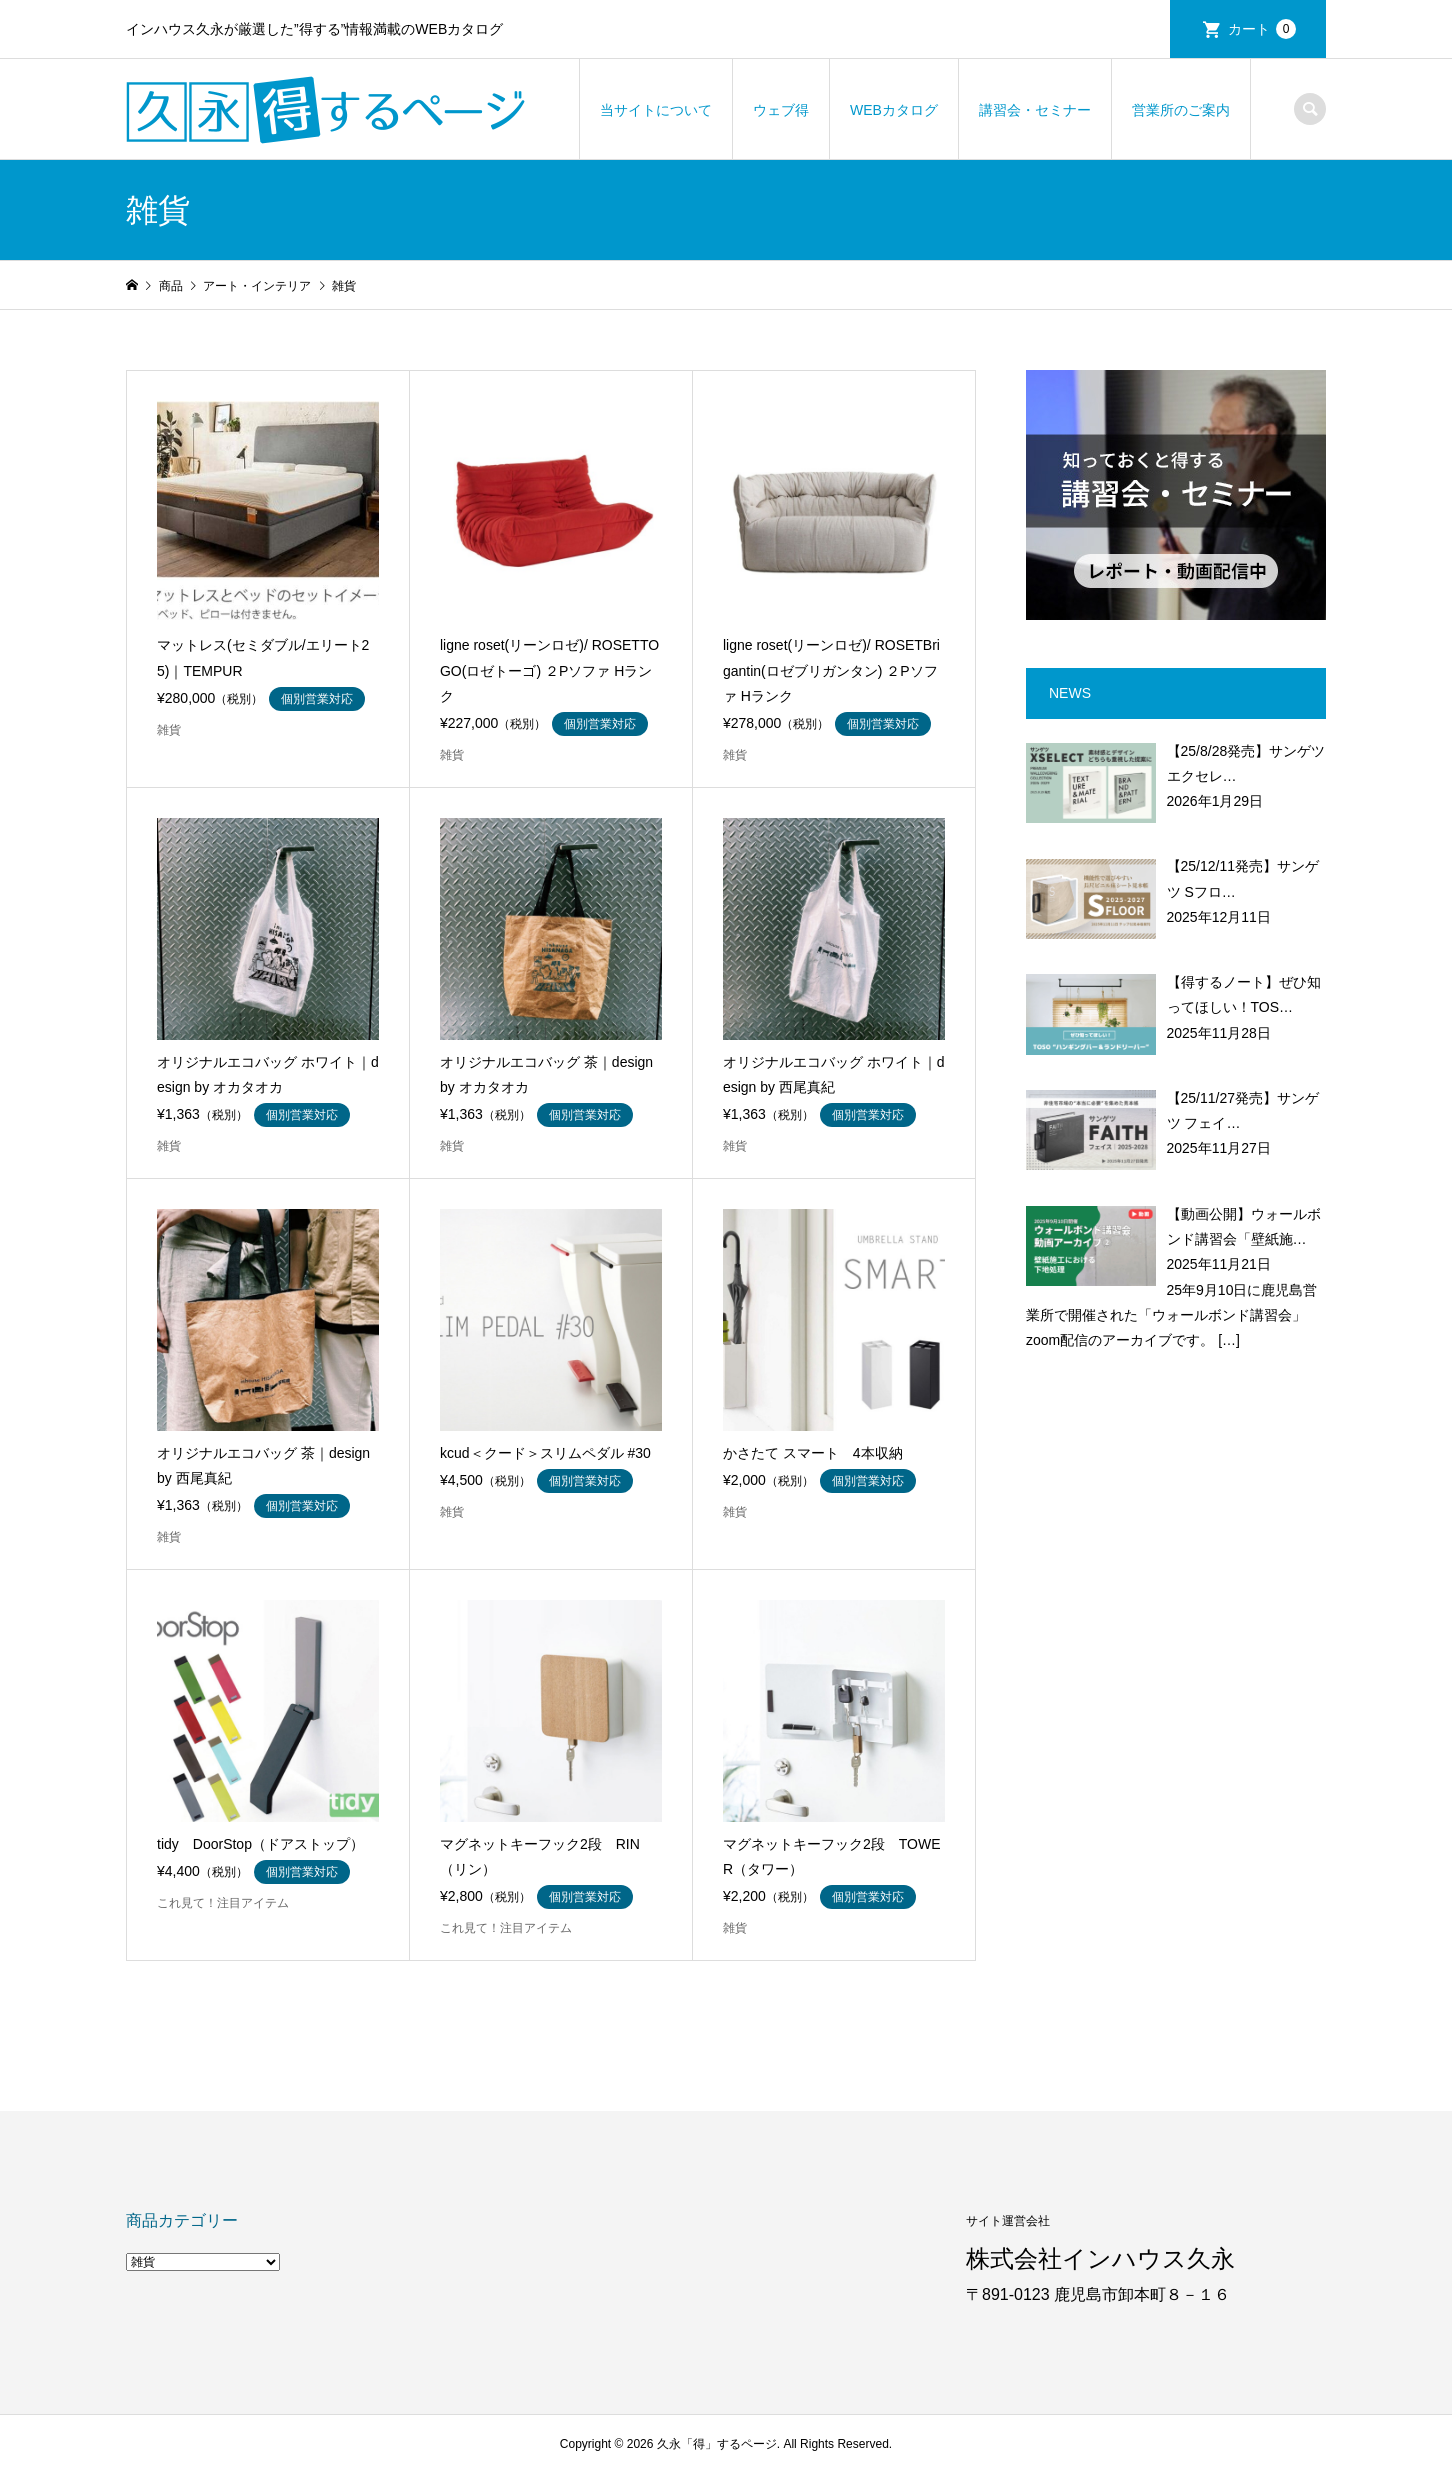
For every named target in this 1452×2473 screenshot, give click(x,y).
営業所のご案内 (1181, 110)
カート (1262, 29)
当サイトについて (656, 110)
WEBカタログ (894, 110)
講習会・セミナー (1035, 110)
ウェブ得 (781, 110)
